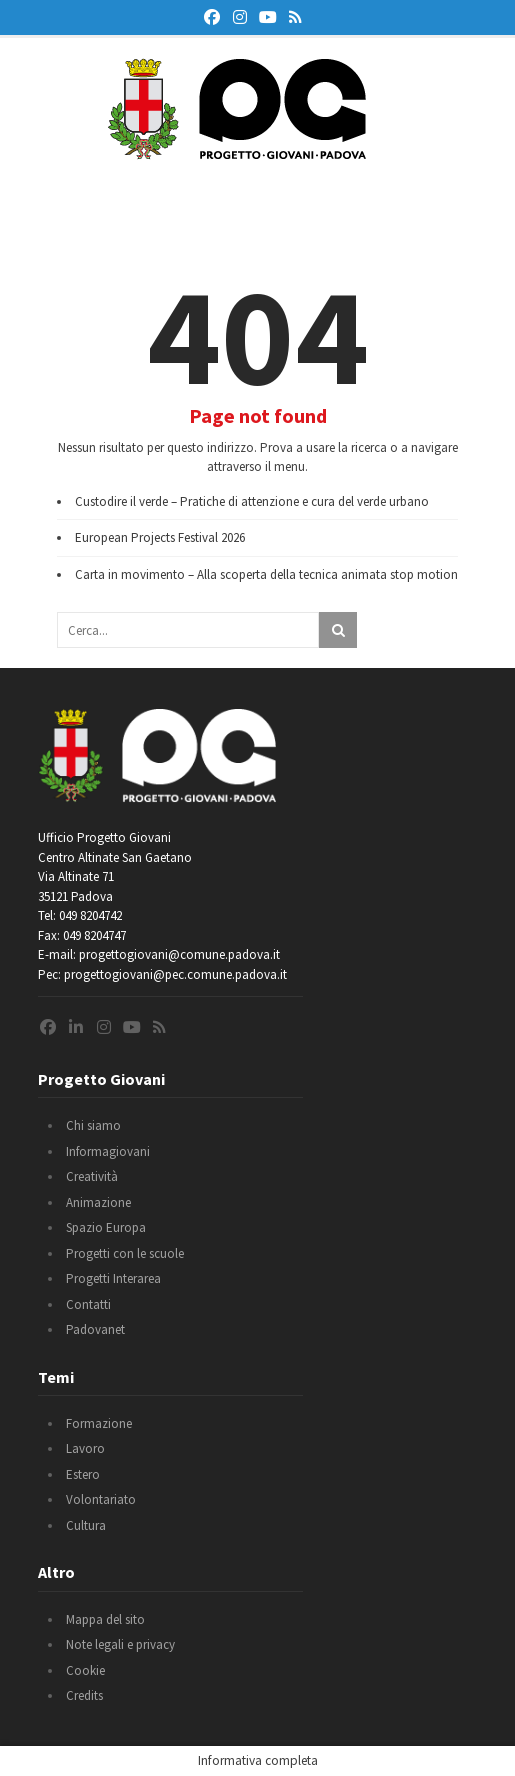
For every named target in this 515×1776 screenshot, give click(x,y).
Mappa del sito (105, 1619)
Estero (83, 1474)
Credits (84, 1695)
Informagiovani (108, 1151)
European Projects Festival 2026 (160, 537)
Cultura (86, 1525)
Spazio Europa (106, 1227)
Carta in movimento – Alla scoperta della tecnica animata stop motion (266, 574)
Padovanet (95, 1329)
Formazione (99, 1423)
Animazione (98, 1202)
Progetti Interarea (113, 1278)
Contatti (88, 1304)
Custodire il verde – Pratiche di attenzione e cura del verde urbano (252, 501)
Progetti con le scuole (125, 1253)
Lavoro (85, 1448)
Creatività (92, 1176)
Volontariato (101, 1499)
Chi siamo (93, 1125)
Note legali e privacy (120, 1644)
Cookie (85, 1670)
